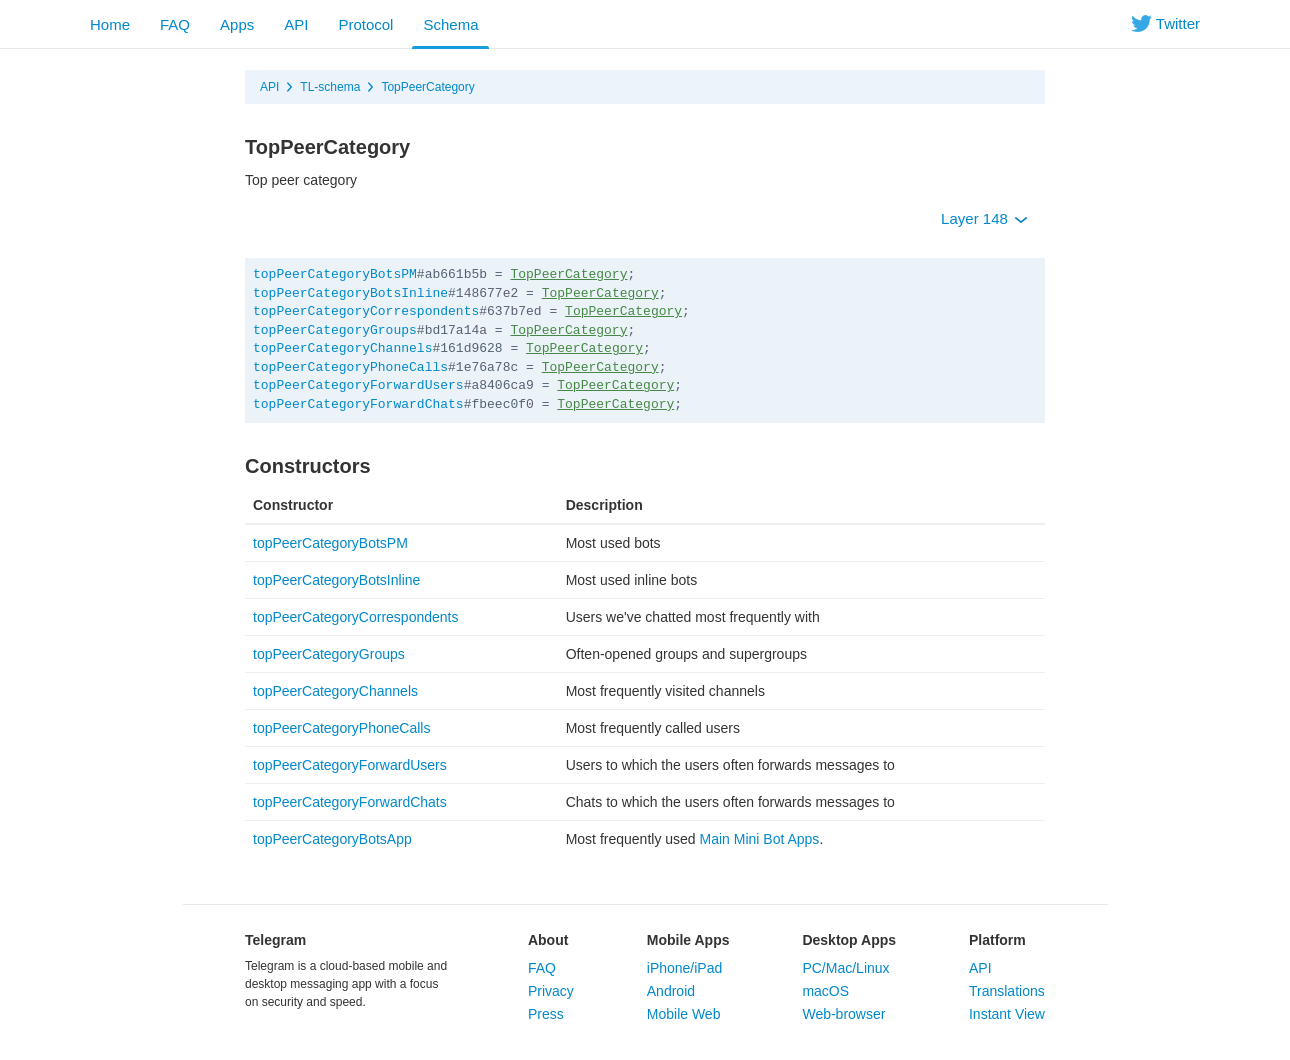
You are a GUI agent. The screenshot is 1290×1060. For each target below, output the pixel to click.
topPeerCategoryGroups (335, 330)
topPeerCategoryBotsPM (335, 274)
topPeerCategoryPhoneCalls (350, 367)
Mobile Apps (688, 940)
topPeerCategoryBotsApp (332, 839)
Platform (997, 940)
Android (671, 991)
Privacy (551, 991)
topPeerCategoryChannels (342, 348)
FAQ (175, 24)
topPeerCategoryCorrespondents (366, 311)
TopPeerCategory (427, 87)
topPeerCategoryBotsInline (350, 293)
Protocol (365, 24)
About (548, 940)
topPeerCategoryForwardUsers (358, 385)
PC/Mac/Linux (845, 968)
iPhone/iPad (685, 968)
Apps (237, 24)
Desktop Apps (849, 940)
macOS (825, 991)
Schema (450, 24)
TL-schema (330, 87)
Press (546, 1014)
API (296, 24)
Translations (1007, 991)
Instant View (1007, 1014)
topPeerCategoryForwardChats (358, 404)
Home (110, 24)
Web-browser (843, 1014)
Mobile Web (684, 1014)
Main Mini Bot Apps (760, 839)
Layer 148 (984, 218)
